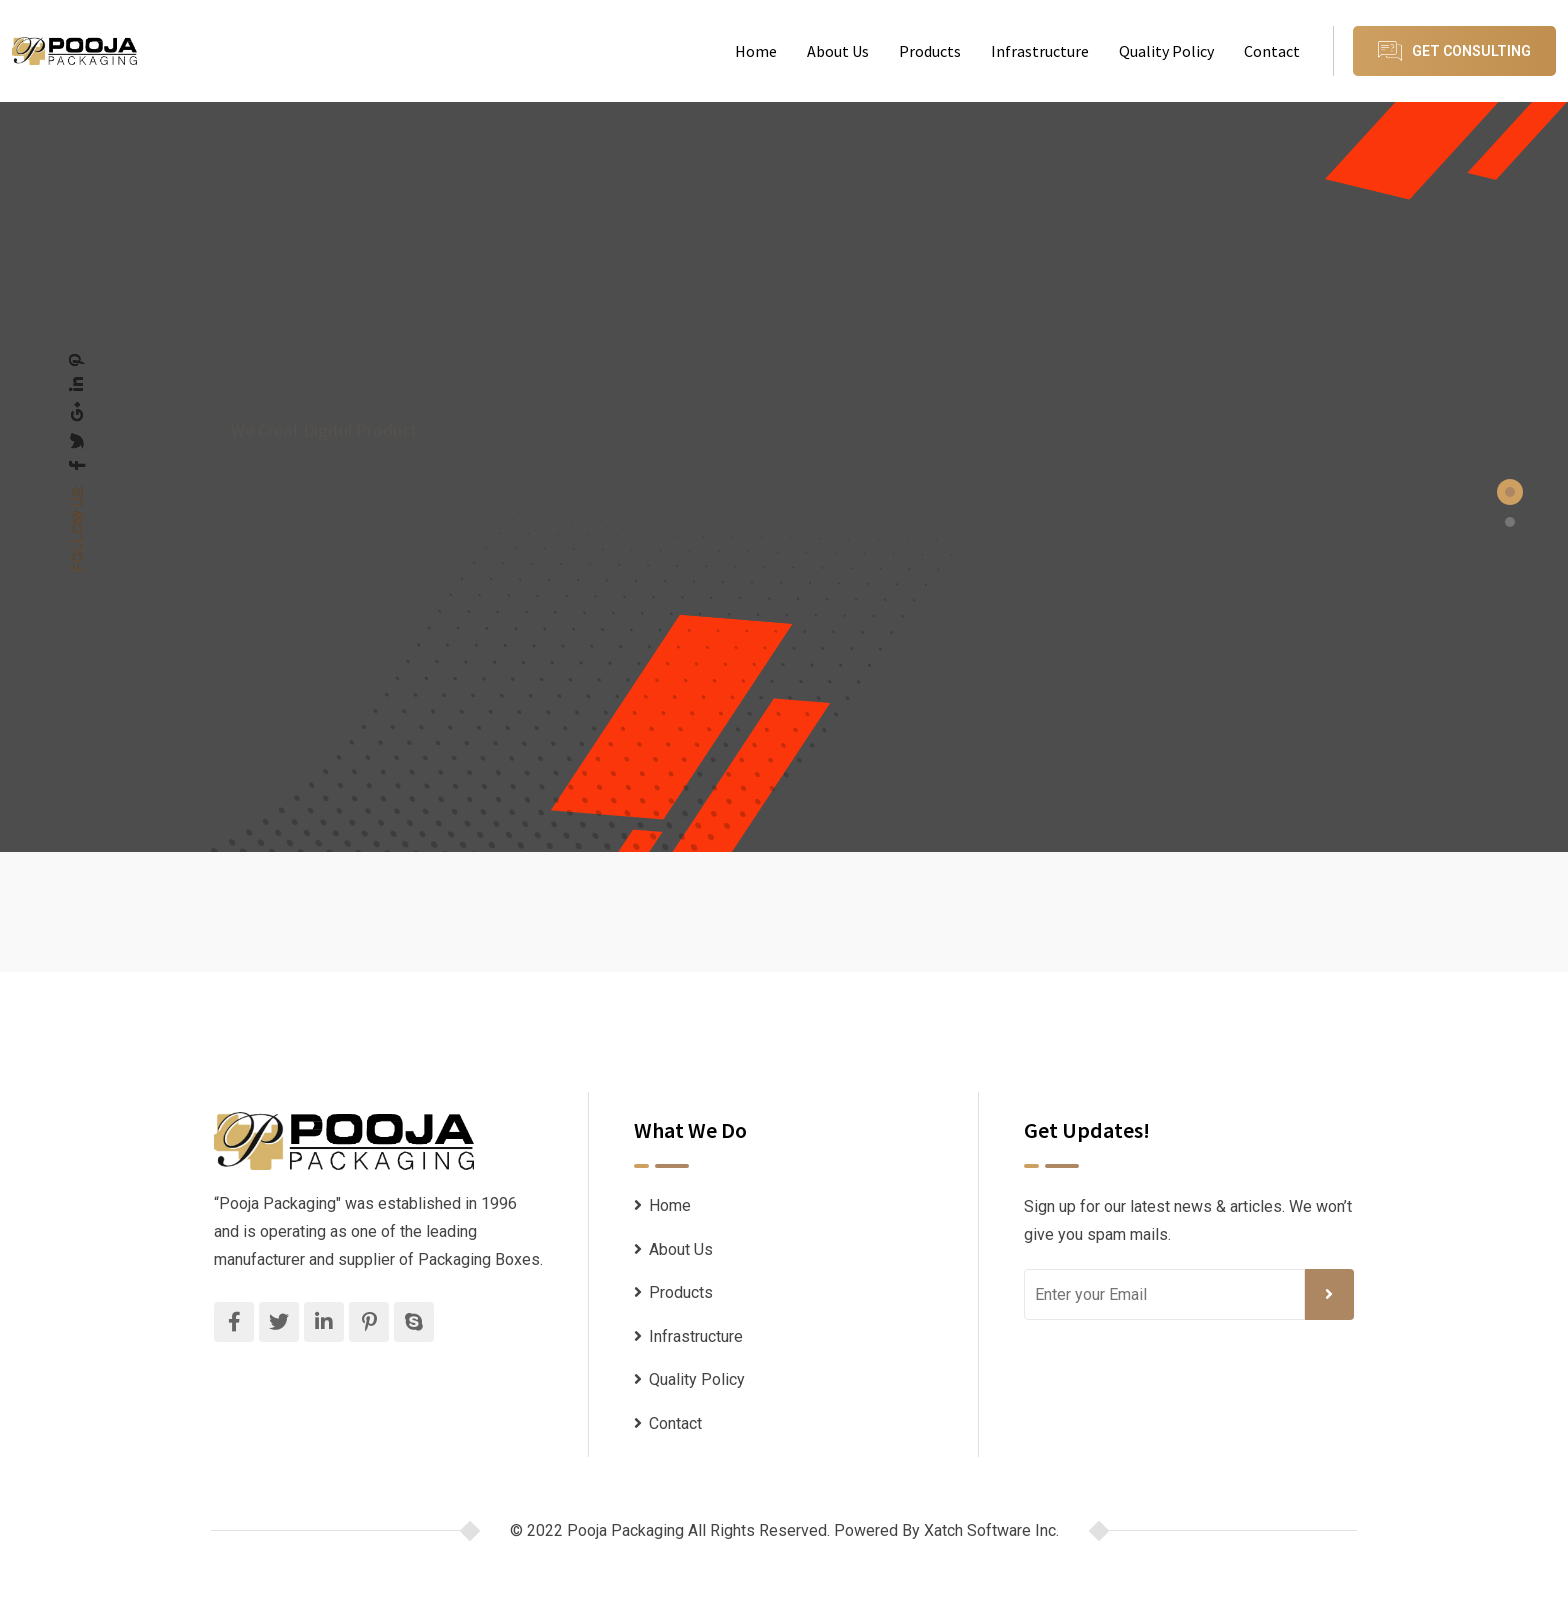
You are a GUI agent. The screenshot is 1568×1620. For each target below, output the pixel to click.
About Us (838, 51)
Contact (1272, 51)
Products (930, 51)
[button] (1510, 492)
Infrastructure (1040, 51)
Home (756, 51)
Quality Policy (1166, 51)
